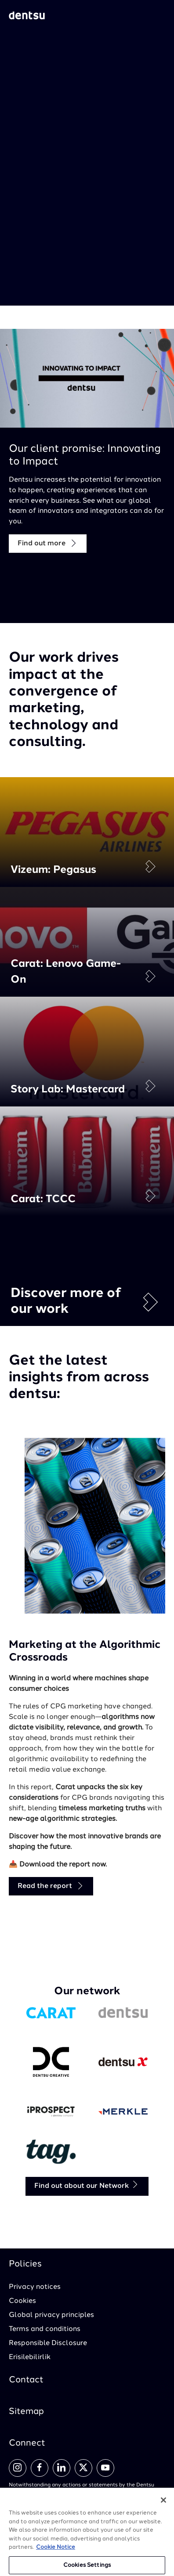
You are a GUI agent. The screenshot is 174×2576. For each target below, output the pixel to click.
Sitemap (26, 2411)
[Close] (163, 2505)
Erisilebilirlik (30, 2357)
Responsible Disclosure (48, 2343)
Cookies (22, 2301)
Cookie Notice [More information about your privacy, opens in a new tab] (55, 2552)
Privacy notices (35, 2287)
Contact (26, 2380)
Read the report (51, 1886)
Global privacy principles (51, 2315)
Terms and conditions (44, 2329)
